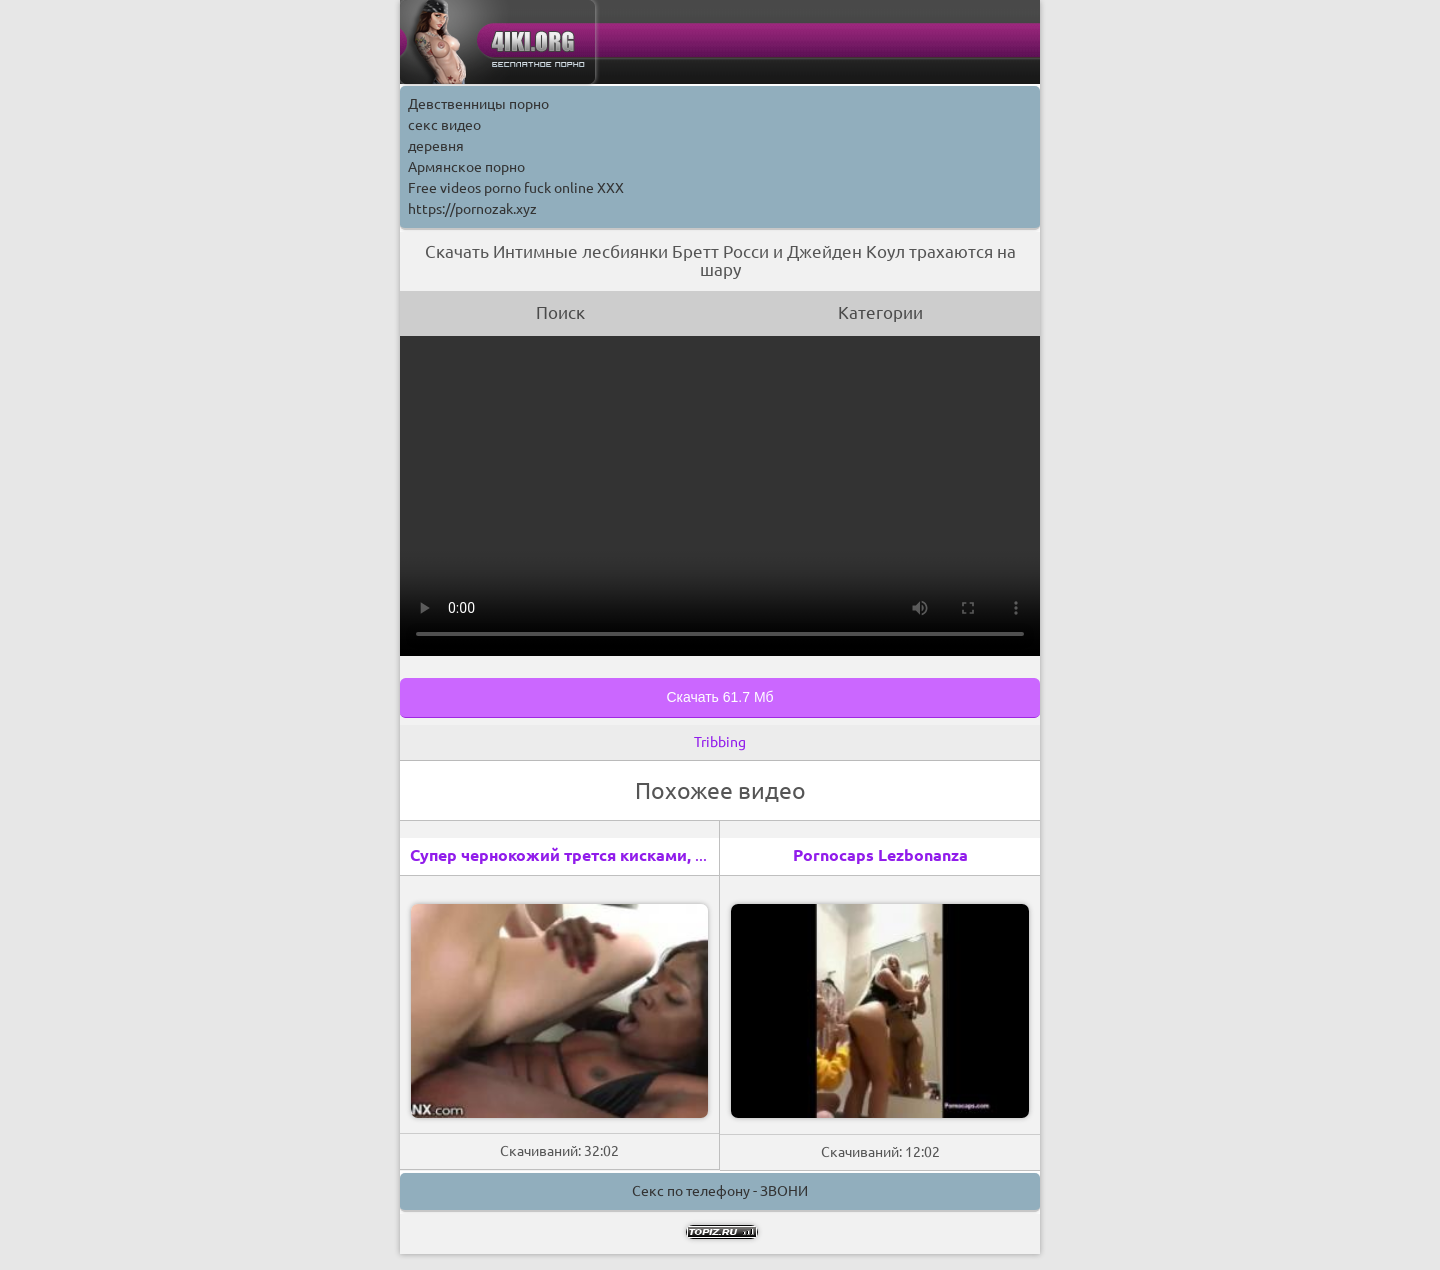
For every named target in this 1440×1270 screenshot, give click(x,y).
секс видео (444, 125)
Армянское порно (466, 167)
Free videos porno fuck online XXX (516, 188)
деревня (436, 146)
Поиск (560, 312)
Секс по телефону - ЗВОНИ (720, 1191)
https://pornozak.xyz (472, 209)
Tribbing (720, 742)
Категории (880, 312)
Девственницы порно (478, 104)
